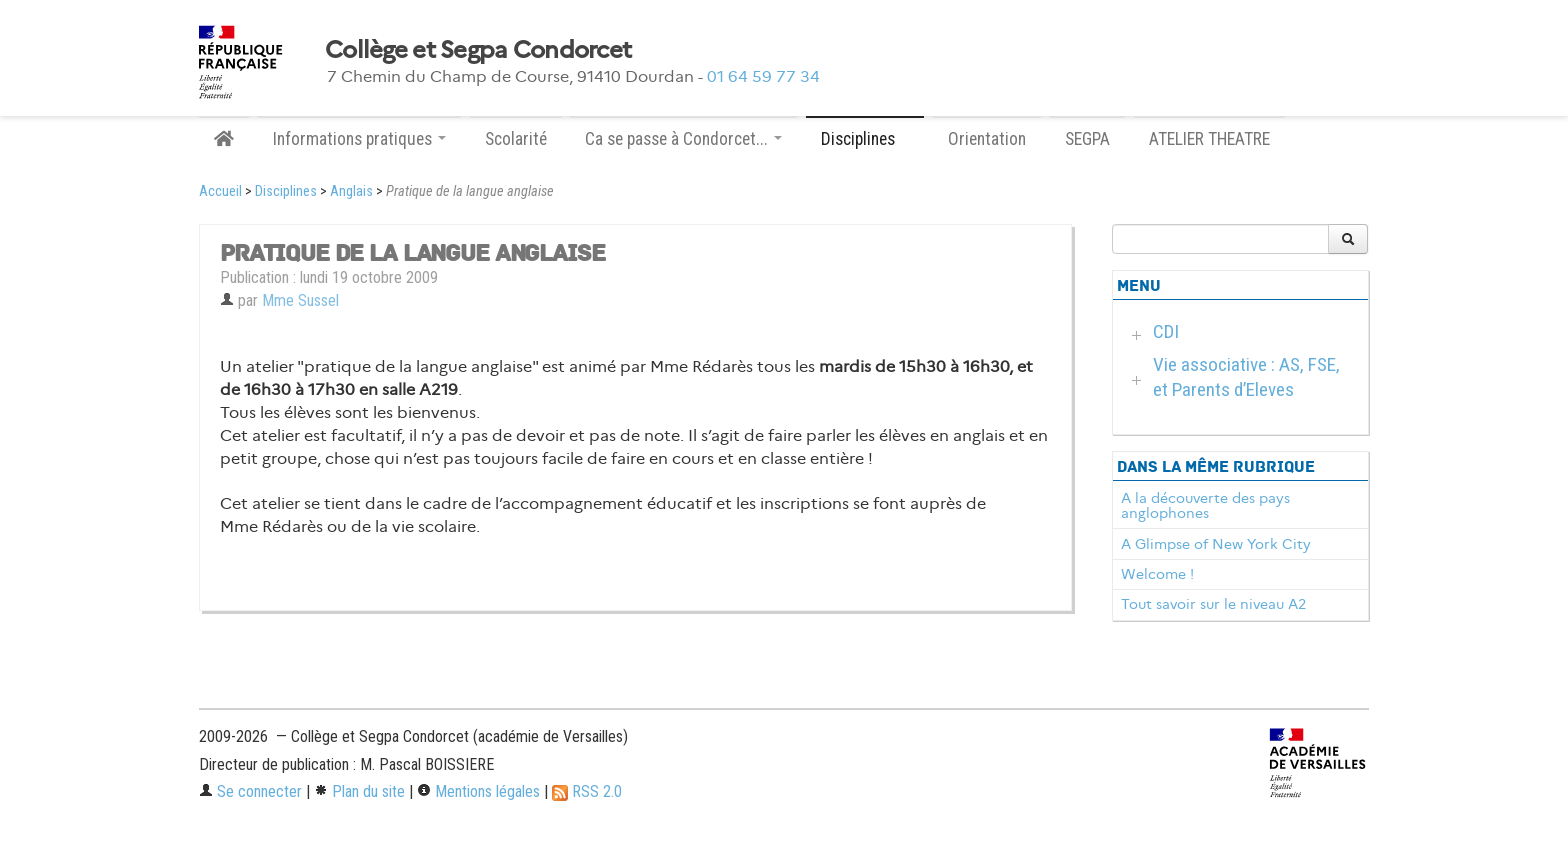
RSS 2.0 (587, 791)
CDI (1166, 331)
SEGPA (1087, 139)
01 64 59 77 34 (763, 76)
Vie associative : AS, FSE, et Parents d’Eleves (1246, 377)
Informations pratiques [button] (359, 139)
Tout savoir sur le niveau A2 (1213, 604)
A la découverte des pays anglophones (1205, 506)
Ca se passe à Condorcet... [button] (683, 139)
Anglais (351, 191)
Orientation (987, 139)
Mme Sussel (300, 300)
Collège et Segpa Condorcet (478, 50)
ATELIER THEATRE (1209, 139)
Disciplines (286, 191)
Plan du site (359, 791)
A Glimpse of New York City (1216, 544)
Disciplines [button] (865, 139)
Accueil (220, 191)
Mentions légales (478, 791)
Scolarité (516, 139)
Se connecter (250, 791)
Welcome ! (1157, 574)
